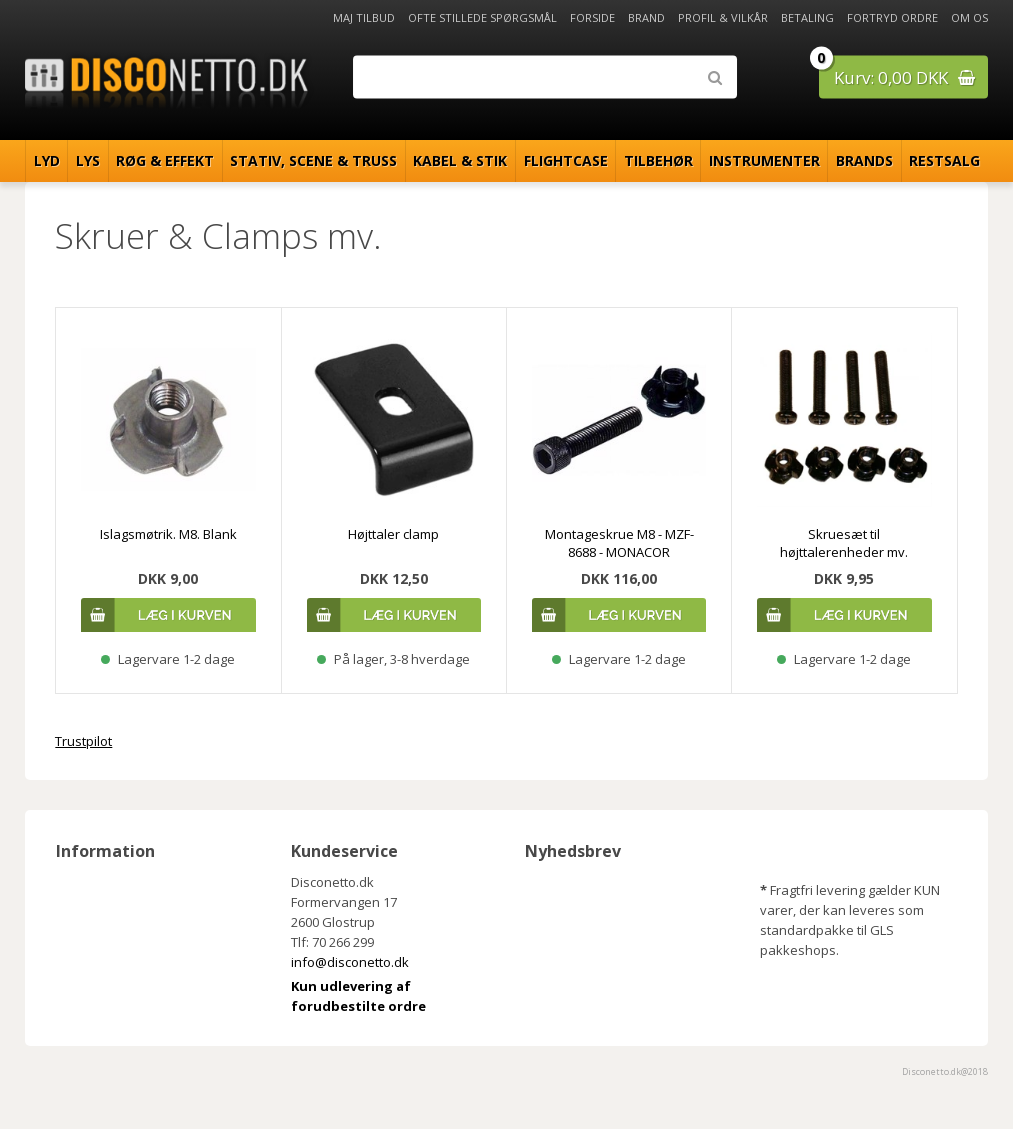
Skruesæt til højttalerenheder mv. (844, 543)
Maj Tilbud (364, 17)
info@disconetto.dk (350, 962)
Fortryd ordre (892, 17)
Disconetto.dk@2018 (945, 1071)
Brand (646, 17)
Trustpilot (83, 741)
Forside (592, 17)
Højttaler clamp (393, 534)
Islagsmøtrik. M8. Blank (168, 534)
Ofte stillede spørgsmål (482, 17)
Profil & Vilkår (723, 17)
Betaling (807, 17)
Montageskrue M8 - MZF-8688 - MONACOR (619, 543)
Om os (969, 17)
